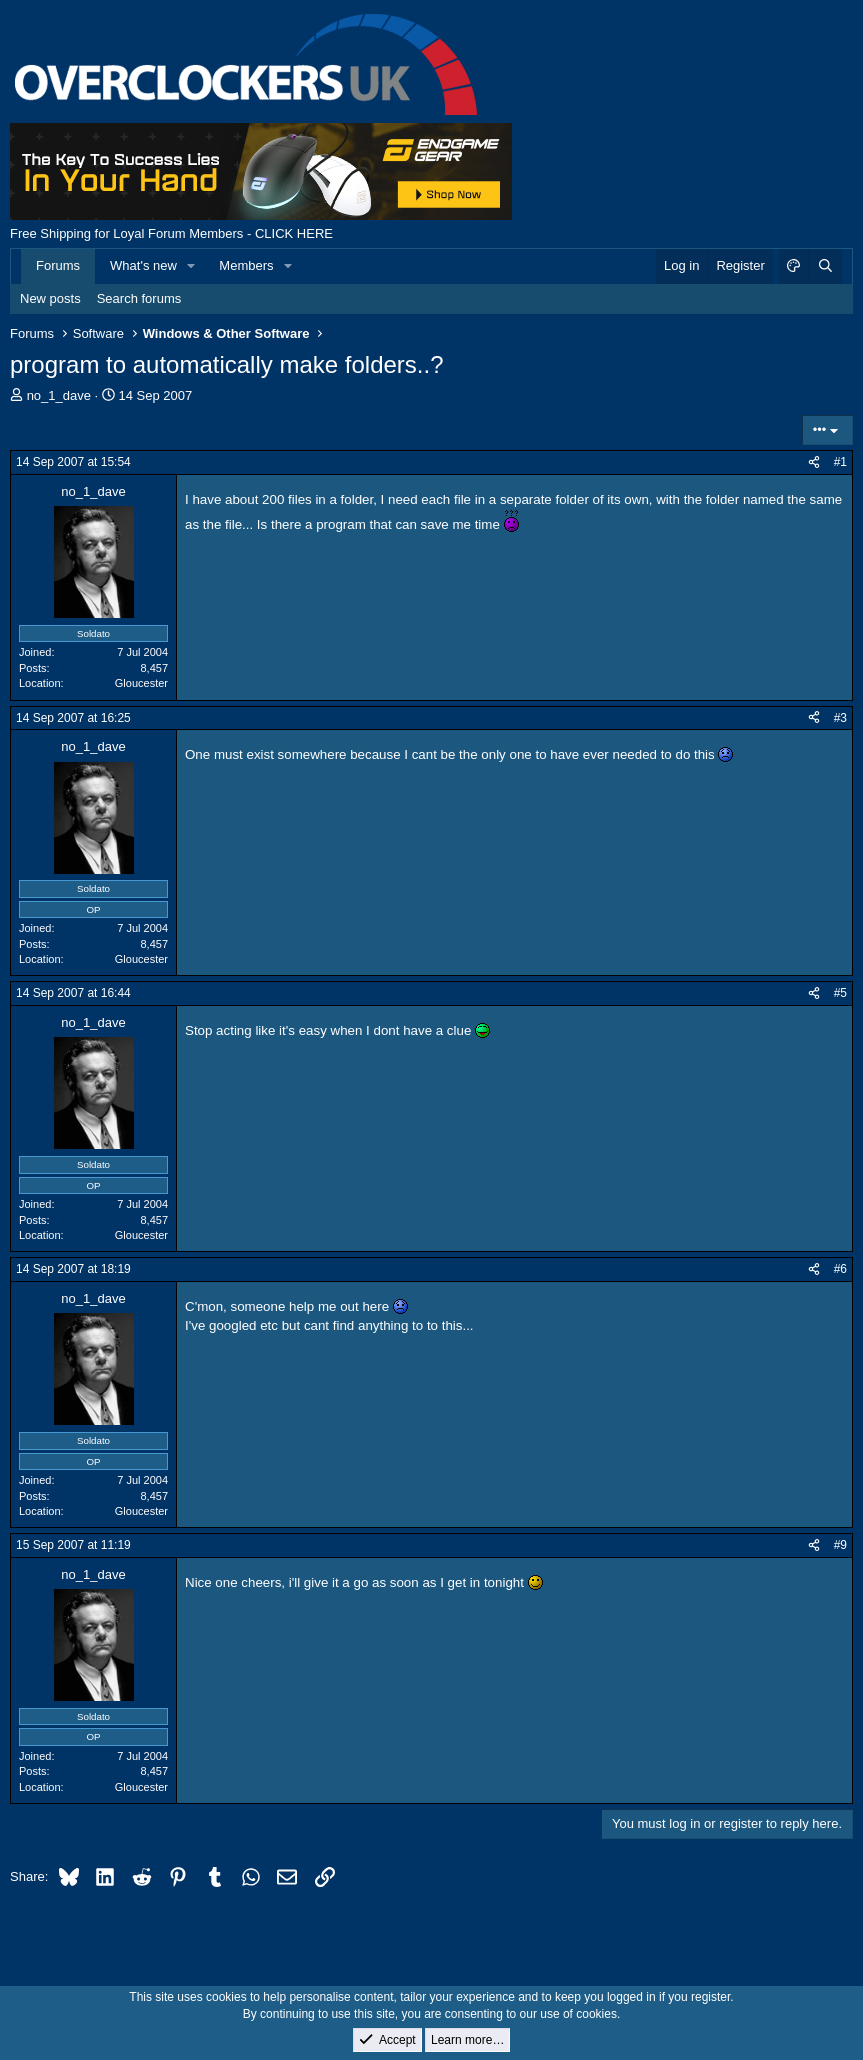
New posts (50, 298)
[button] (192, 266)
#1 (840, 462)
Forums (58, 265)
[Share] (814, 462)
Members (246, 265)
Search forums (139, 298)
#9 (840, 1545)
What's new (143, 265)
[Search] (825, 266)
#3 (840, 718)
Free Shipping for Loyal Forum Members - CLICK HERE (171, 233)
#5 (840, 993)
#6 (840, 1269)
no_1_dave (59, 395)
